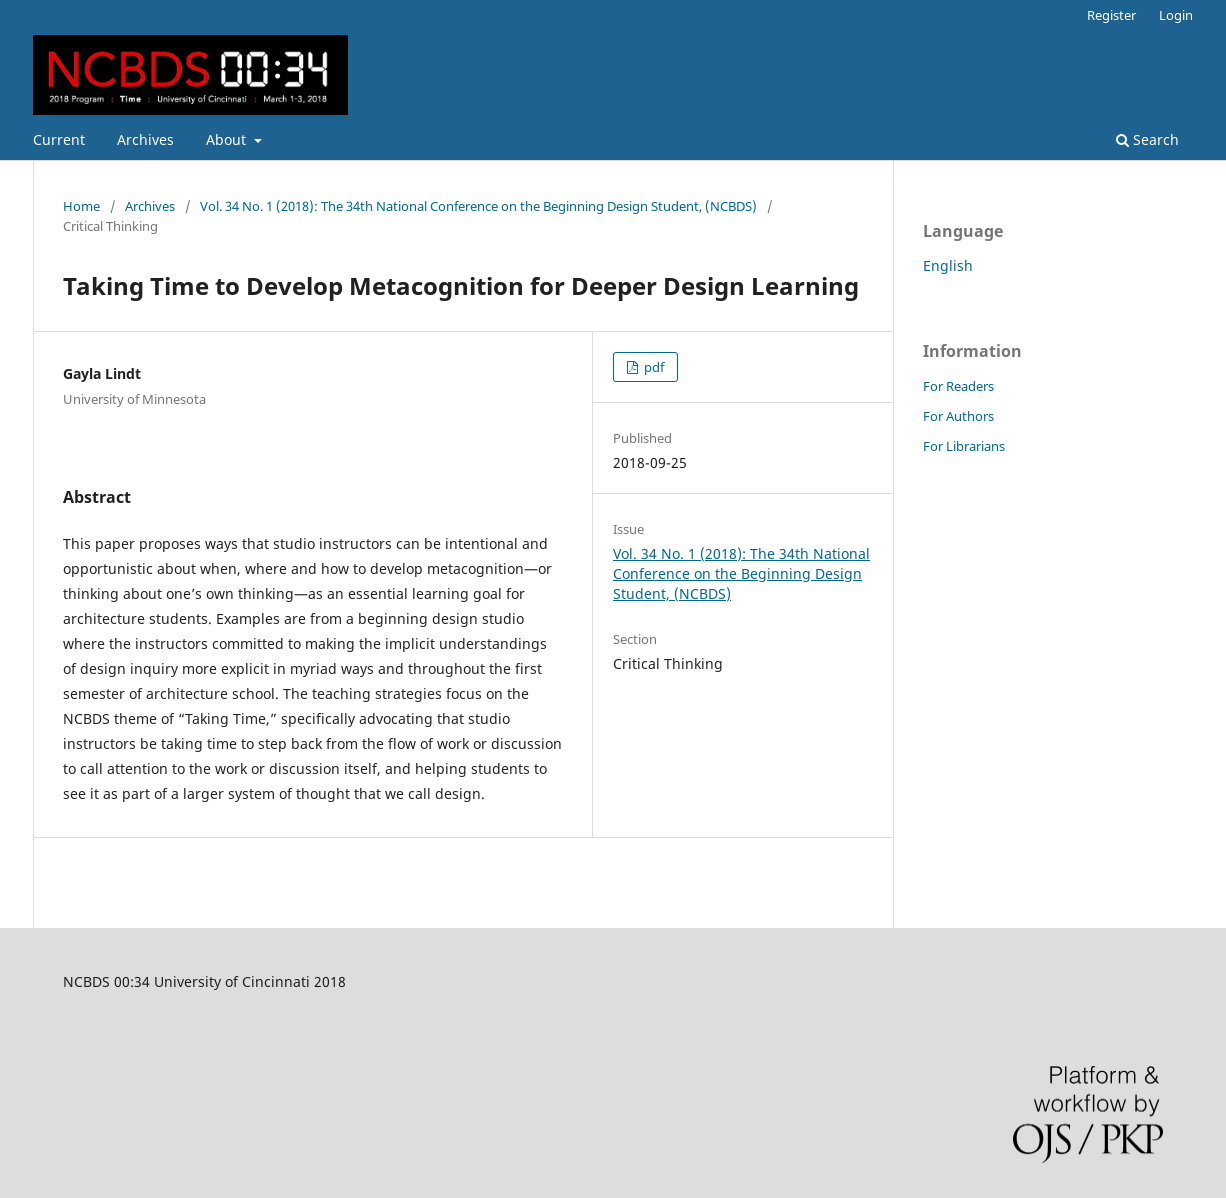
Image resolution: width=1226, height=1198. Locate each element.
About (228, 139)
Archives (145, 139)
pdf (652, 367)
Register (1111, 15)
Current (59, 139)
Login (1176, 15)
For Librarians (964, 446)
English (948, 265)
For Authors (958, 416)
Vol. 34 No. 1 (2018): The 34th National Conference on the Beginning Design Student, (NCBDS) (478, 206)
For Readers (958, 386)
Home (81, 206)
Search (1147, 139)
